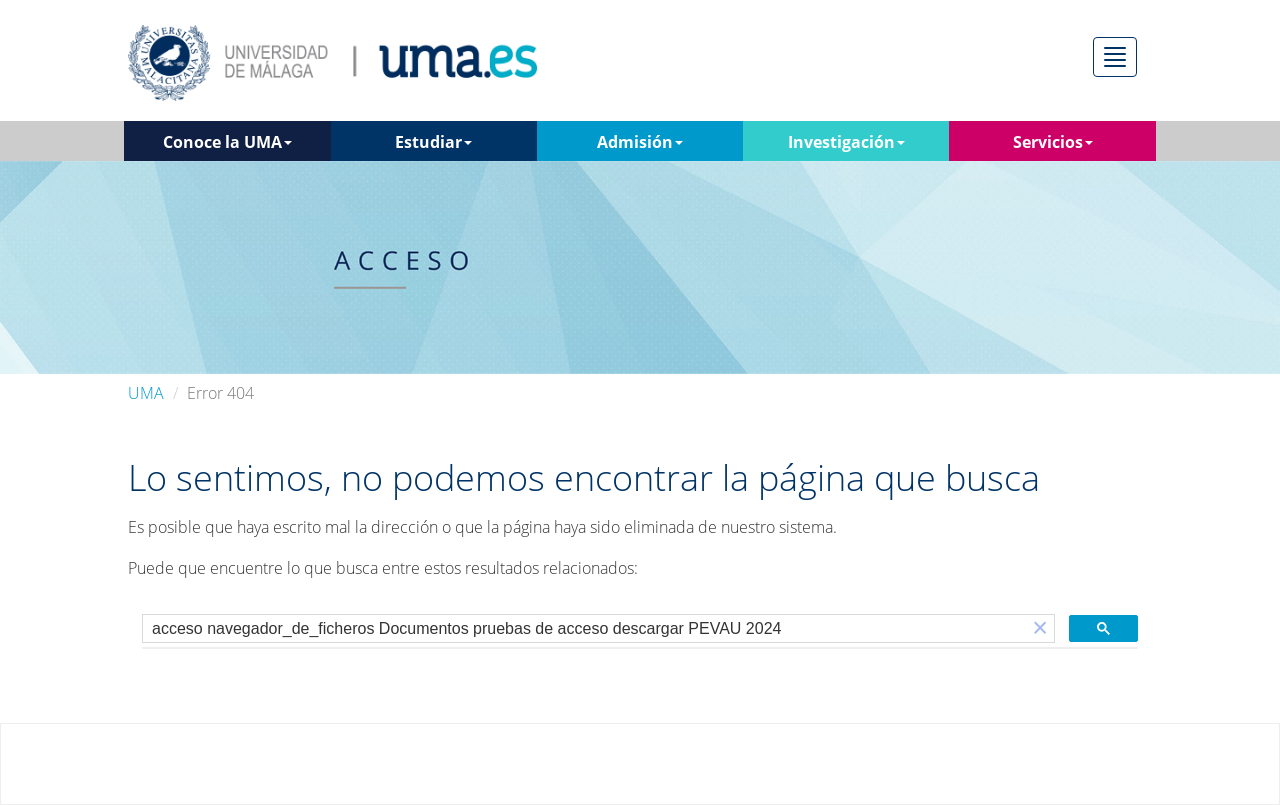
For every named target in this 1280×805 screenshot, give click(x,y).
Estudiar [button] (433, 142)
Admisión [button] (640, 142)
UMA (146, 393)
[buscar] (584, 629)
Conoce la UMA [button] (227, 142)
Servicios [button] (1053, 142)
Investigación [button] (846, 142)
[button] (1040, 628)
